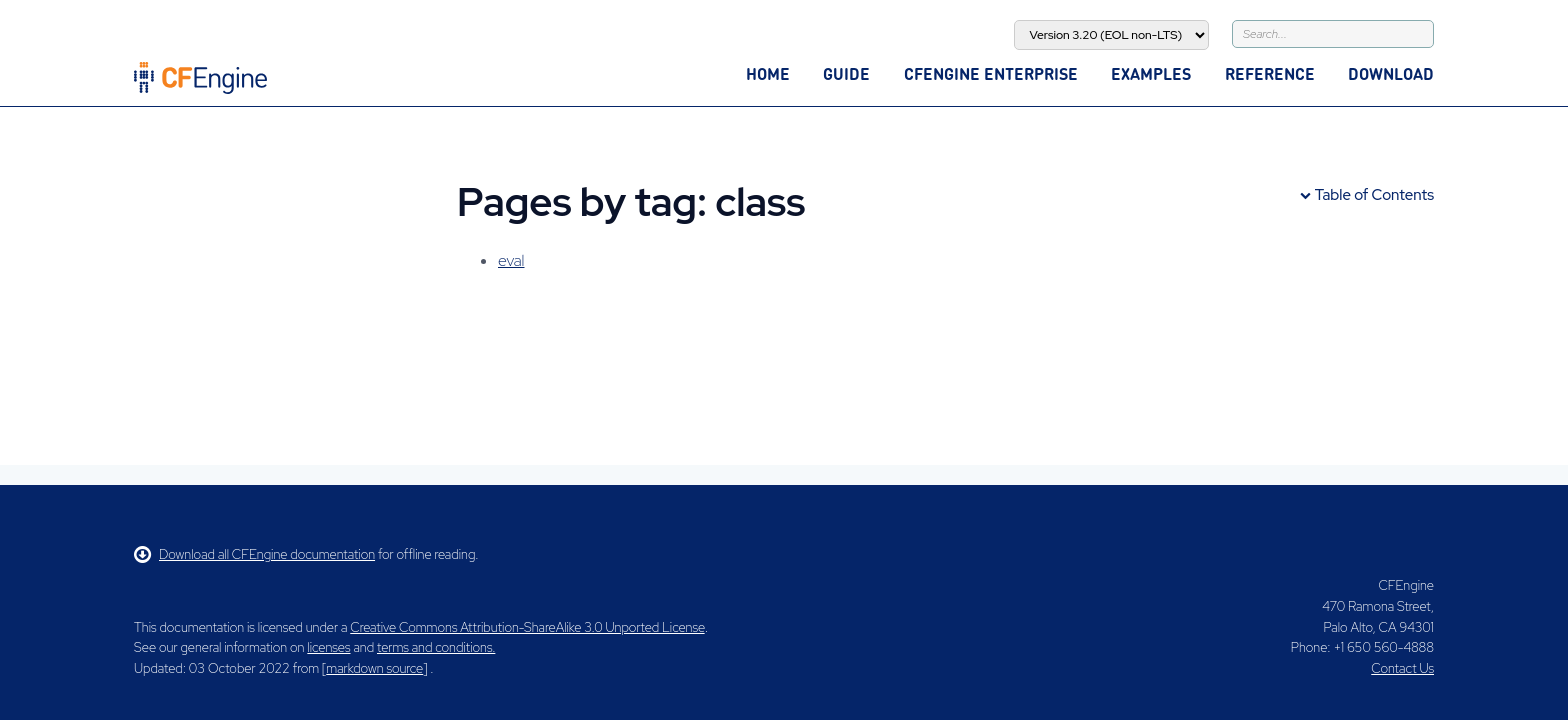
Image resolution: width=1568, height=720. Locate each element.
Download (1391, 73)
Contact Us (1402, 668)
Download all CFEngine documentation (254, 554)
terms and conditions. (436, 647)
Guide (846, 73)
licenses (328, 647)
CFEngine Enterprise (991, 73)
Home (768, 73)
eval (511, 260)
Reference (1270, 73)
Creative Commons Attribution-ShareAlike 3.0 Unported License (527, 627)
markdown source (374, 668)
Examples (1151, 73)
